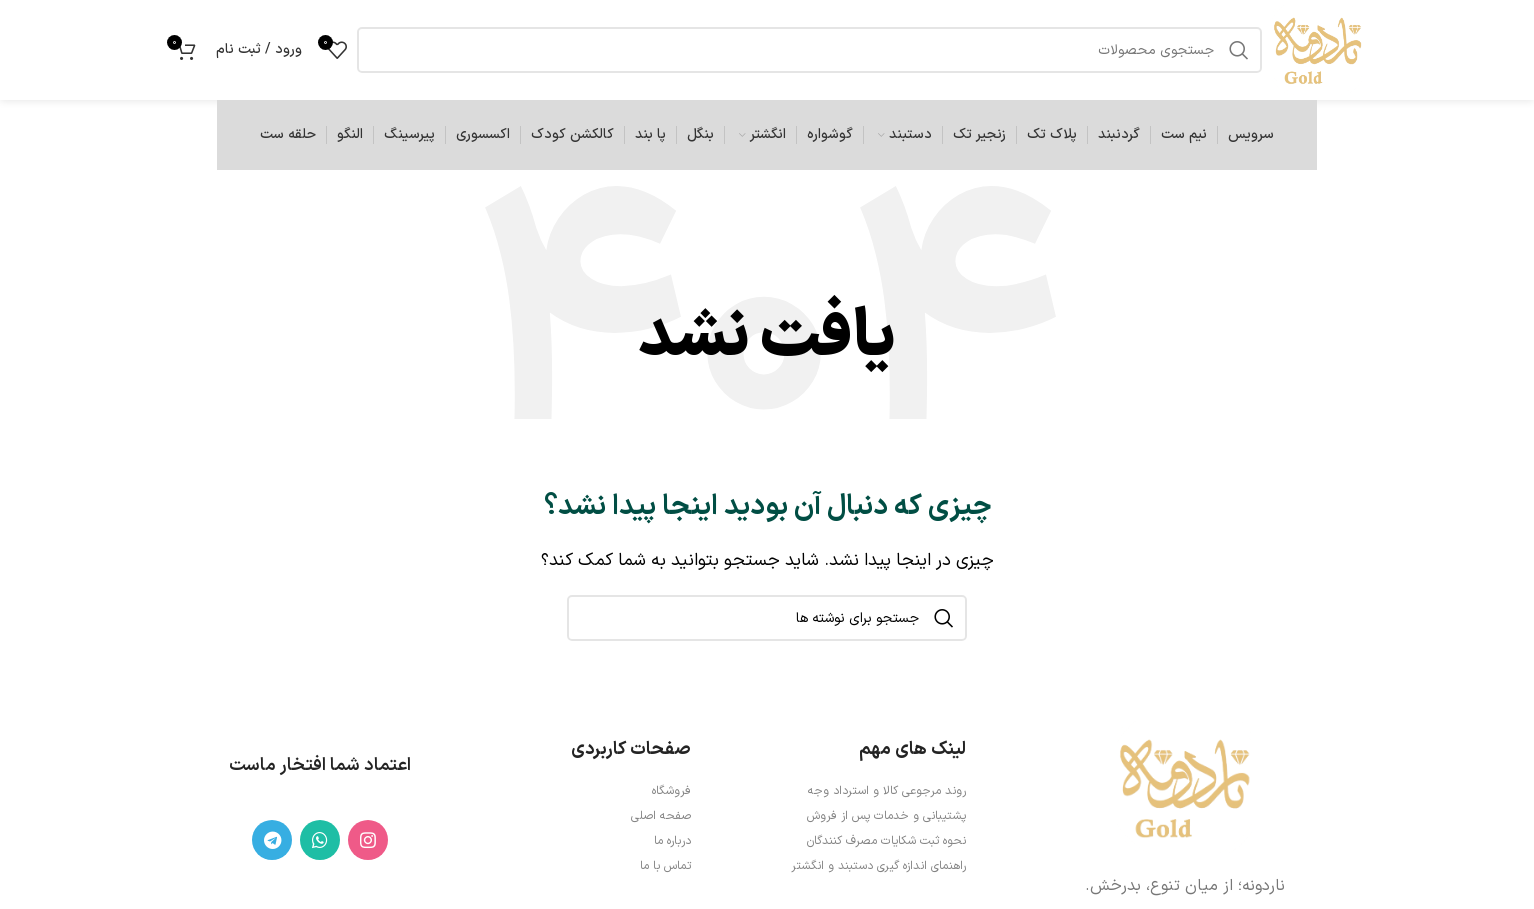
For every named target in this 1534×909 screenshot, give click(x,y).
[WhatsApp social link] (320, 840)
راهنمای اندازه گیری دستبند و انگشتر (878, 866)
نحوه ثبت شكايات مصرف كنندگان (886, 841)
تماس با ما (665, 866)
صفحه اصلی (661, 816)
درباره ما (672, 841)
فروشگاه (671, 791)
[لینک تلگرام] (272, 840)
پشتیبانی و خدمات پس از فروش (886, 816)
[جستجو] (767, 618)
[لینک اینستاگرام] (368, 840)
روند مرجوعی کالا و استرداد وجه (887, 791)
